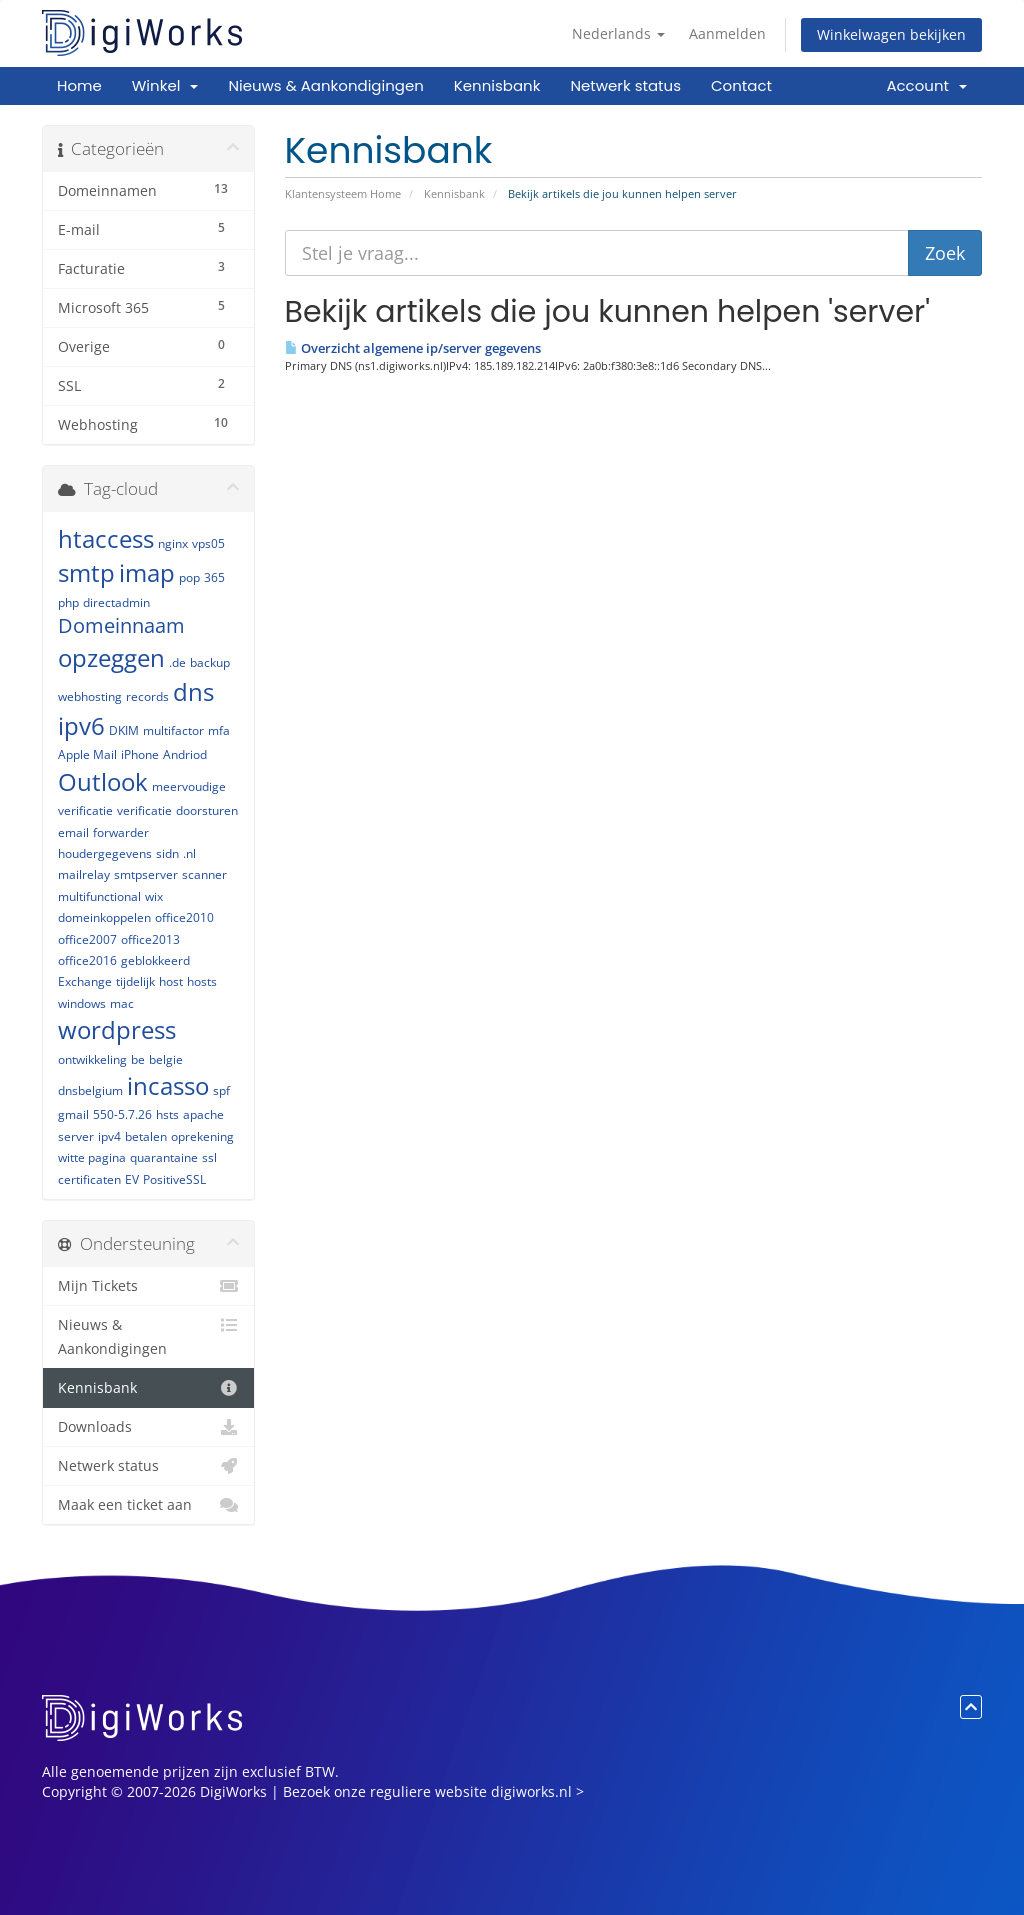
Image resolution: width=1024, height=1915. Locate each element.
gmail (73, 1114)
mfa (219, 730)
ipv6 (81, 725)
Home (79, 85)
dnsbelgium (90, 1090)
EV (132, 1179)
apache (203, 1114)
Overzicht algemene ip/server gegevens (413, 348)
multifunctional (99, 896)
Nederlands (618, 33)
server (76, 1136)
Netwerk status (625, 85)
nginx (173, 543)
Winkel (165, 85)
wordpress (117, 1029)
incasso (168, 1085)
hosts (202, 981)
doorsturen (207, 810)
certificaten (89, 1179)
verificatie (144, 810)
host (171, 981)
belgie (166, 1059)
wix (154, 896)
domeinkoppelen (104, 917)
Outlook (103, 781)
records (147, 696)
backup (210, 662)
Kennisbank (497, 85)
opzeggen (111, 657)
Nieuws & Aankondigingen (325, 85)
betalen (146, 1136)
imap (147, 572)
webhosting (90, 696)
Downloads (148, 1427)
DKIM (124, 730)
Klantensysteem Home (343, 193)
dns (193, 691)
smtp (86, 572)
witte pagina (92, 1157)
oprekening (202, 1136)
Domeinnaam (121, 625)
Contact (741, 85)
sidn (167, 853)
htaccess (106, 538)
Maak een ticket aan (148, 1505)
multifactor (173, 730)
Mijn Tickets (148, 1286)
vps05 (208, 543)
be (138, 1059)
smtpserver (146, 874)
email (73, 832)
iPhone (140, 754)
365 (214, 577)
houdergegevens (105, 853)
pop (189, 577)
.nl (189, 853)
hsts (167, 1114)
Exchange (85, 981)
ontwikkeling (92, 1059)
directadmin (116, 602)
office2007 (87, 939)
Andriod (185, 754)
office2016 (87, 960)
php (68, 602)
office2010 (184, 917)
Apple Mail (87, 754)
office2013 (150, 939)
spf (221, 1090)
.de (177, 662)
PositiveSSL (174, 1179)
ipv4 (109, 1136)
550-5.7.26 (122, 1114)
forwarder (121, 832)
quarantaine (164, 1157)
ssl (209, 1157)
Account (926, 85)
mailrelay (84, 874)
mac (122, 1003)
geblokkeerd (155, 960)
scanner (204, 874)
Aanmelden (727, 33)
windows (82, 1003)
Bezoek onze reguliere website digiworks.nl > (433, 1791)
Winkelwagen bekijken (891, 34)
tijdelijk (135, 981)
